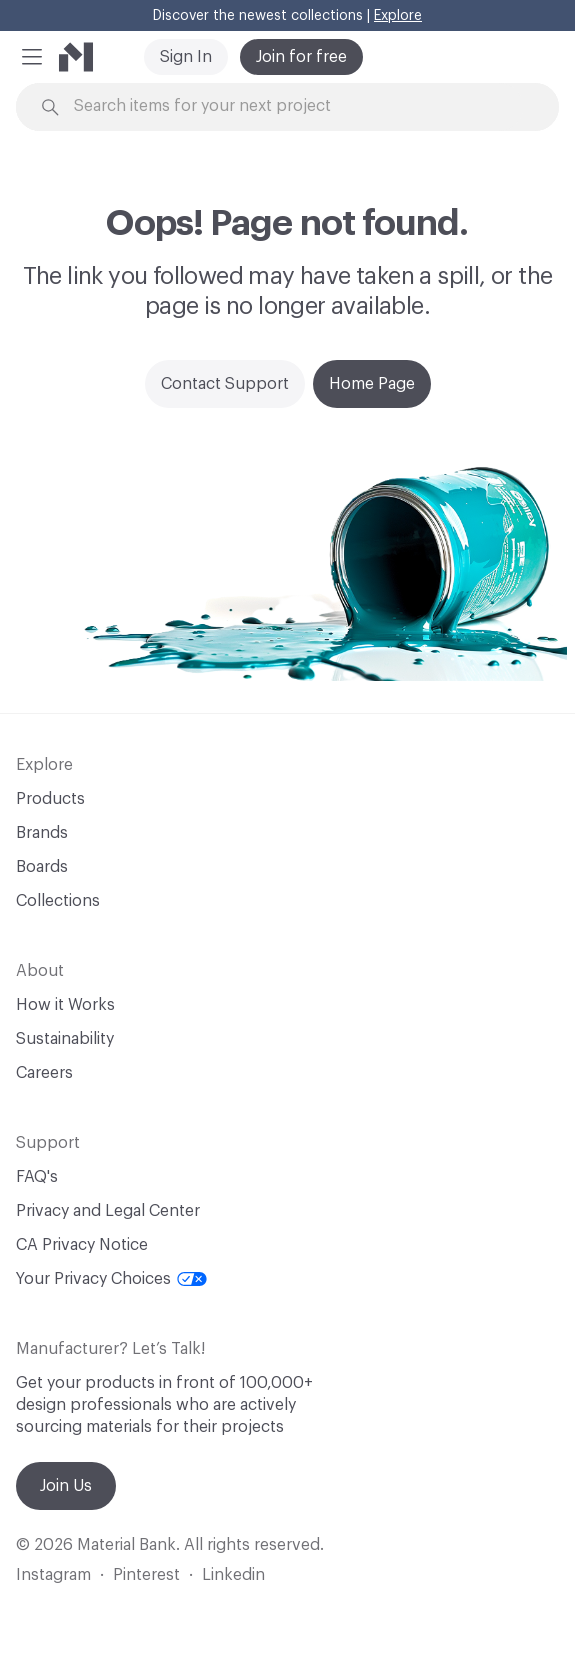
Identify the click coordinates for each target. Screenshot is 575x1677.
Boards (42, 867)
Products (50, 799)
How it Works (65, 1005)
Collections (58, 901)
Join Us (66, 1486)
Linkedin (233, 1575)
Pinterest (146, 1575)
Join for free (301, 57)
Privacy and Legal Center (108, 1211)
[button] (32, 57)
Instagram (53, 1575)
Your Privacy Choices (111, 1279)
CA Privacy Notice (82, 1245)
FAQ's (37, 1177)
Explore (398, 16)
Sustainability (65, 1039)
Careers (44, 1073)
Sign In (186, 57)
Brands (42, 833)
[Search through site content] (298, 106)
